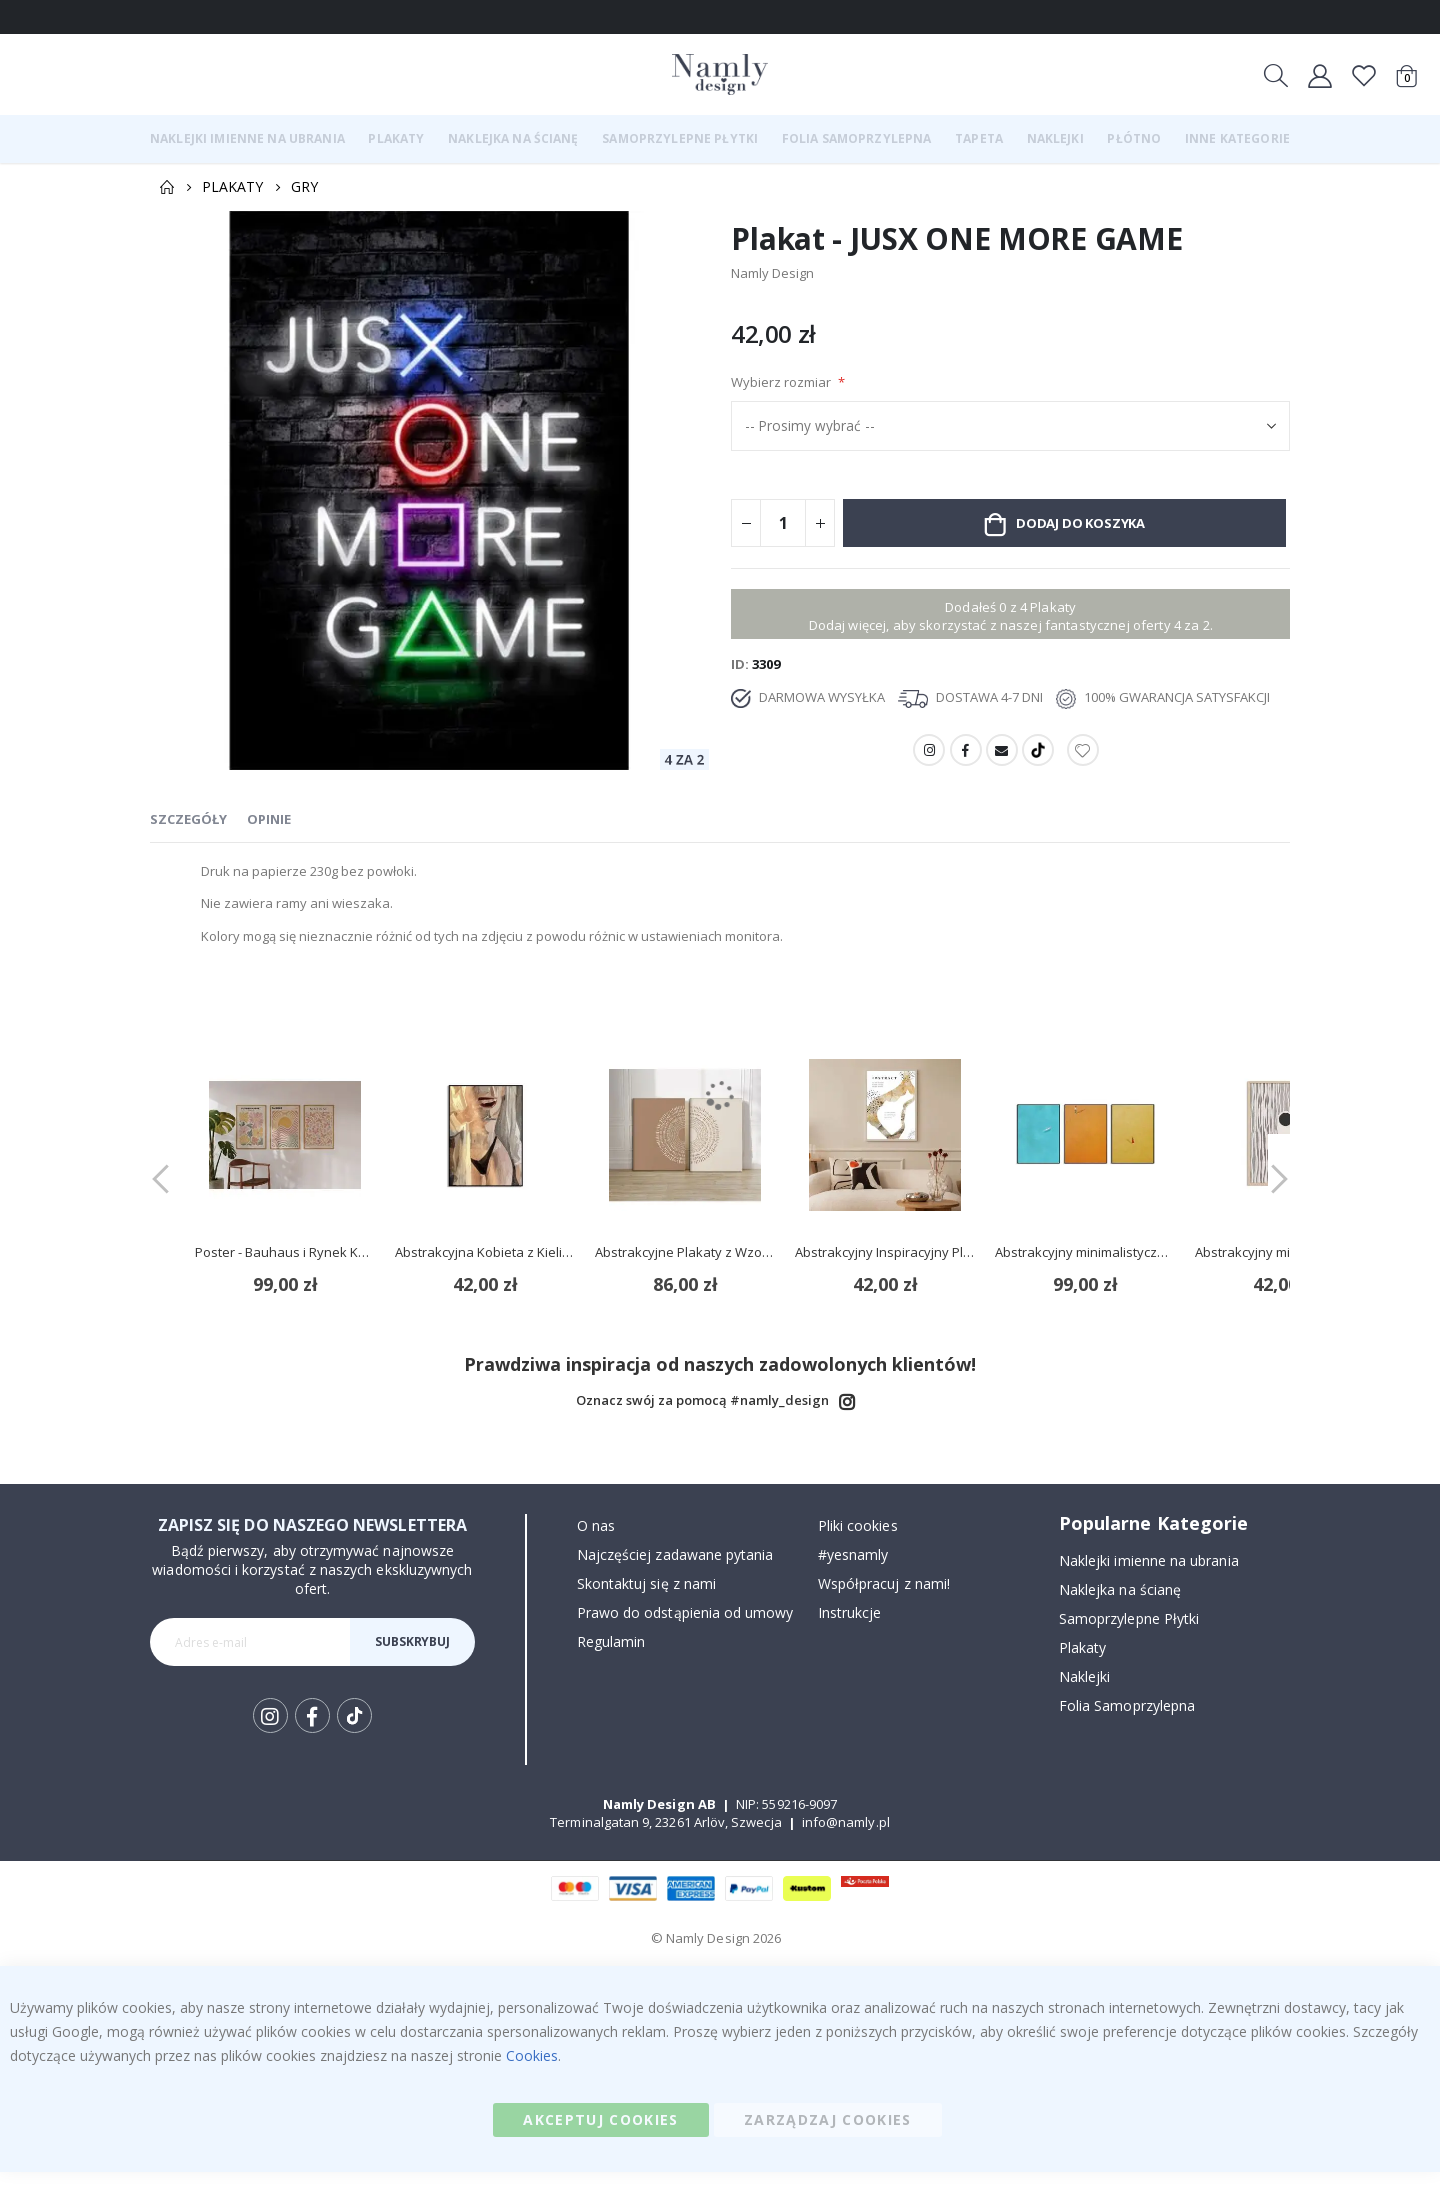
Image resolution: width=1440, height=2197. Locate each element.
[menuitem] (247, 139)
